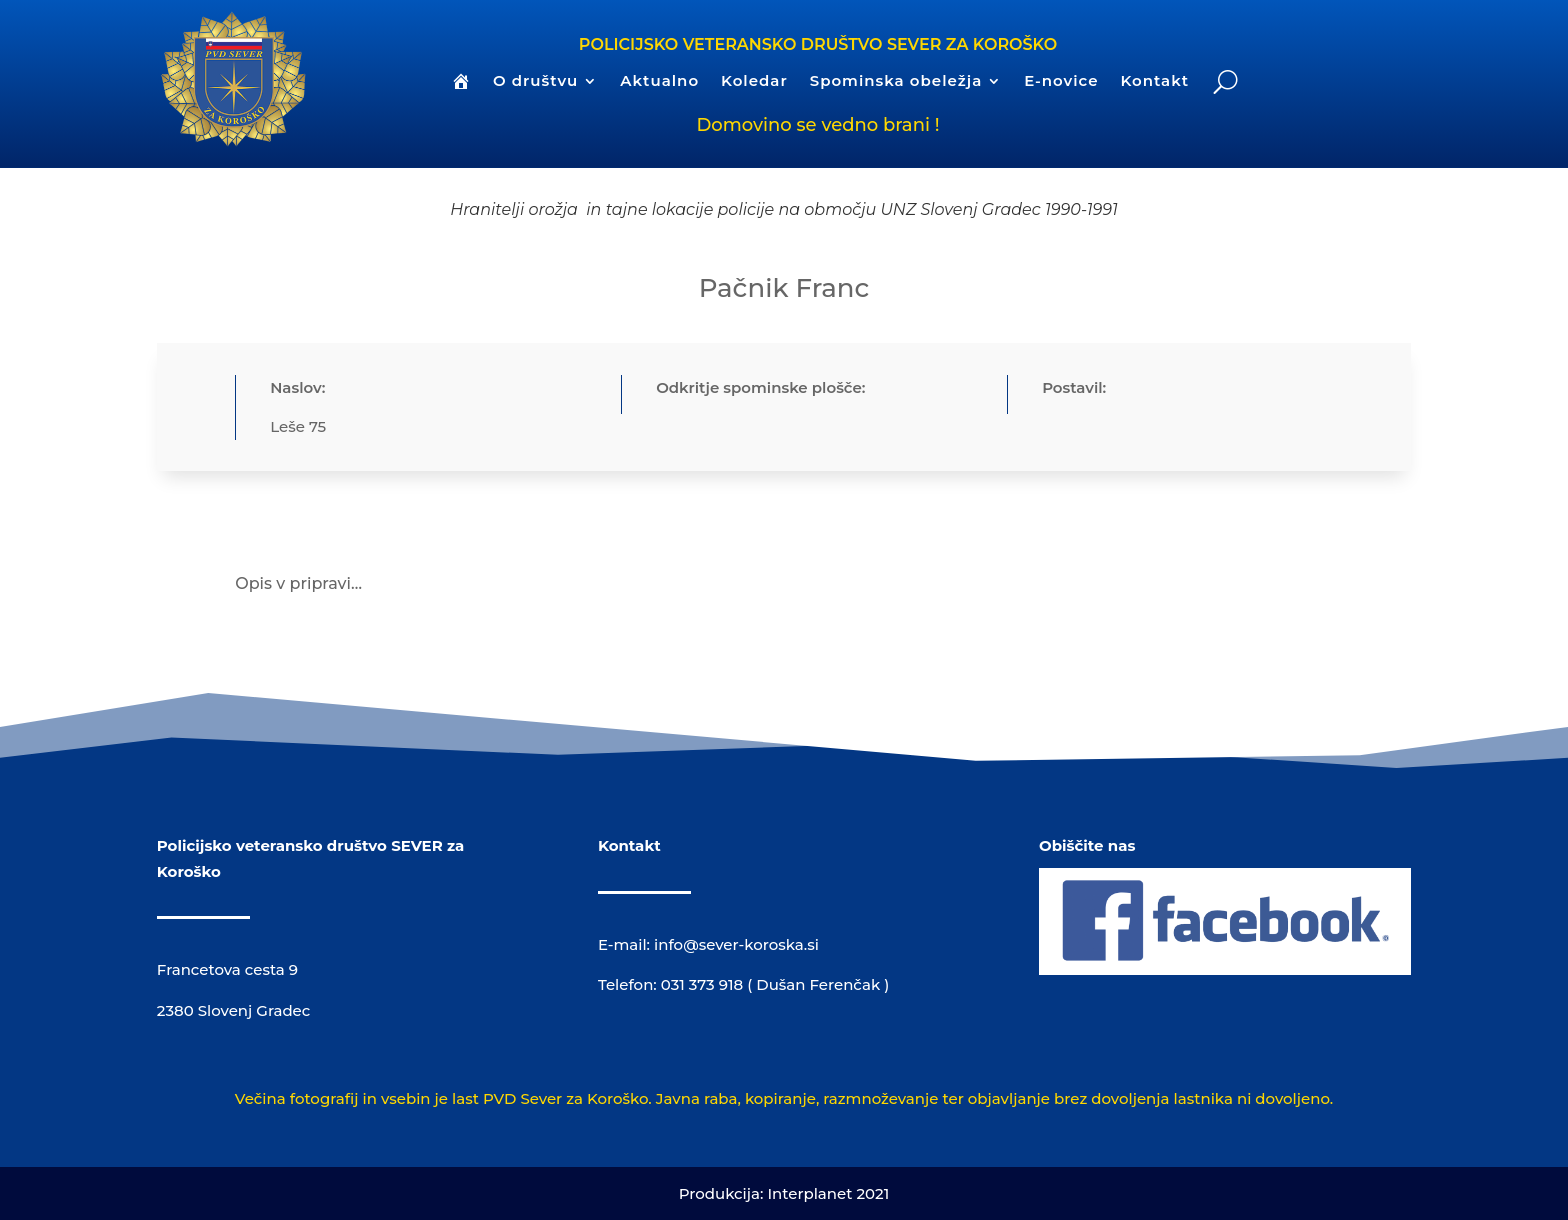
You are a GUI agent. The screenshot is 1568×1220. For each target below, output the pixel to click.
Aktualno (659, 82)
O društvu (535, 82)
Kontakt (1154, 82)
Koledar (754, 82)
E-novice (1061, 82)
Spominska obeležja (896, 82)
